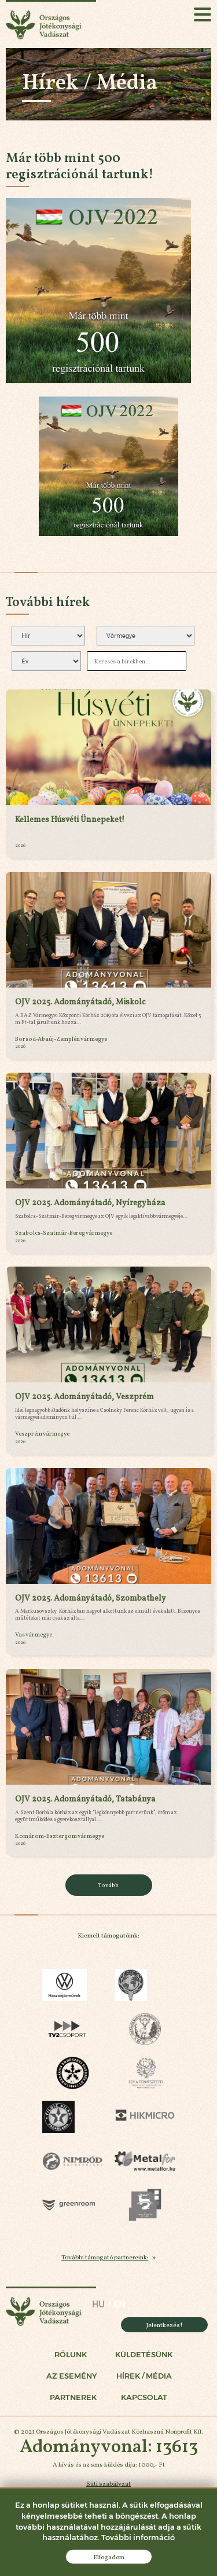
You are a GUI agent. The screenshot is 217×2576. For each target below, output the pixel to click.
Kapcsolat (144, 2397)
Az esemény (71, 2376)
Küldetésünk (143, 2354)
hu (98, 2304)
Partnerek (73, 2397)
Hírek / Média (144, 2376)
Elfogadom (108, 2557)
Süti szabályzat (108, 2483)
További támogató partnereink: (105, 2257)
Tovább (108, 1884)
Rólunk (70, 2354)
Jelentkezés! (164, 2325)
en (119, 2304)
